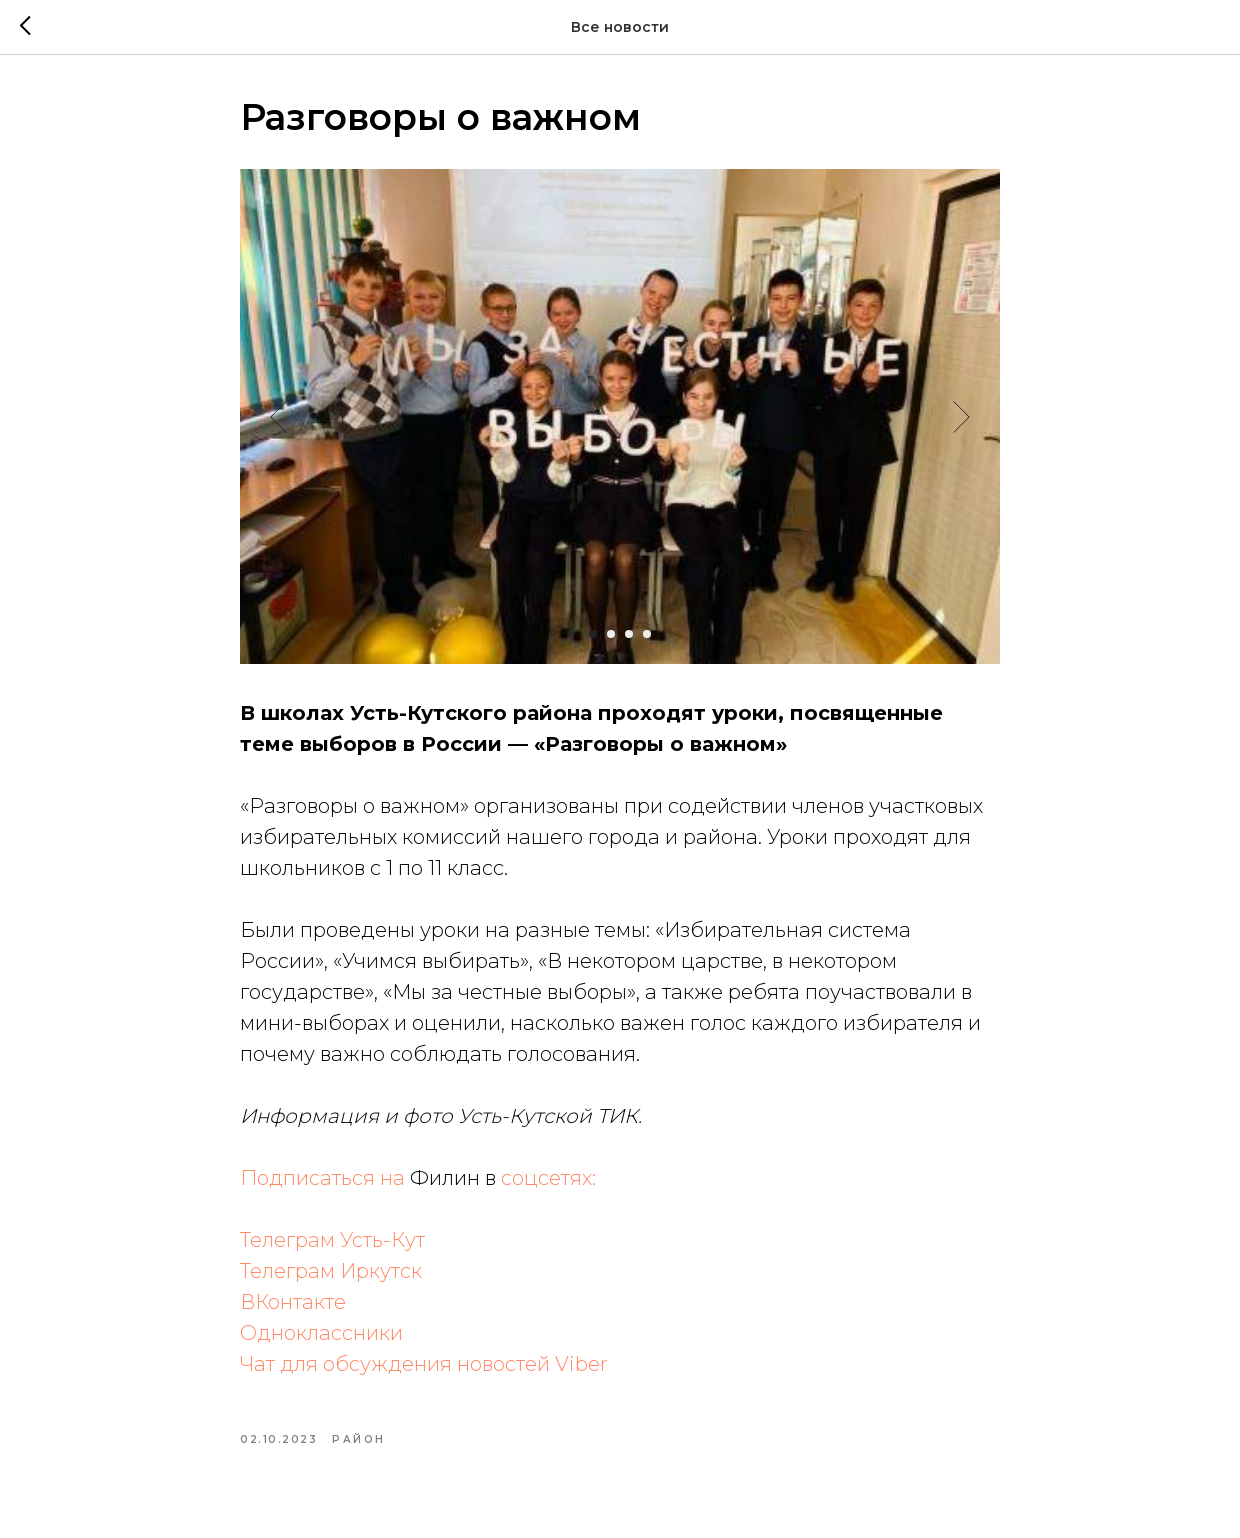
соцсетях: (548, 1178)
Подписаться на (325, 1178)
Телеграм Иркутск (331, 1271)
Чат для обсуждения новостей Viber (424, 1364)
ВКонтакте (293, 1302)
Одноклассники (321, 1333)
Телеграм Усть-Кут (332, 1240)
